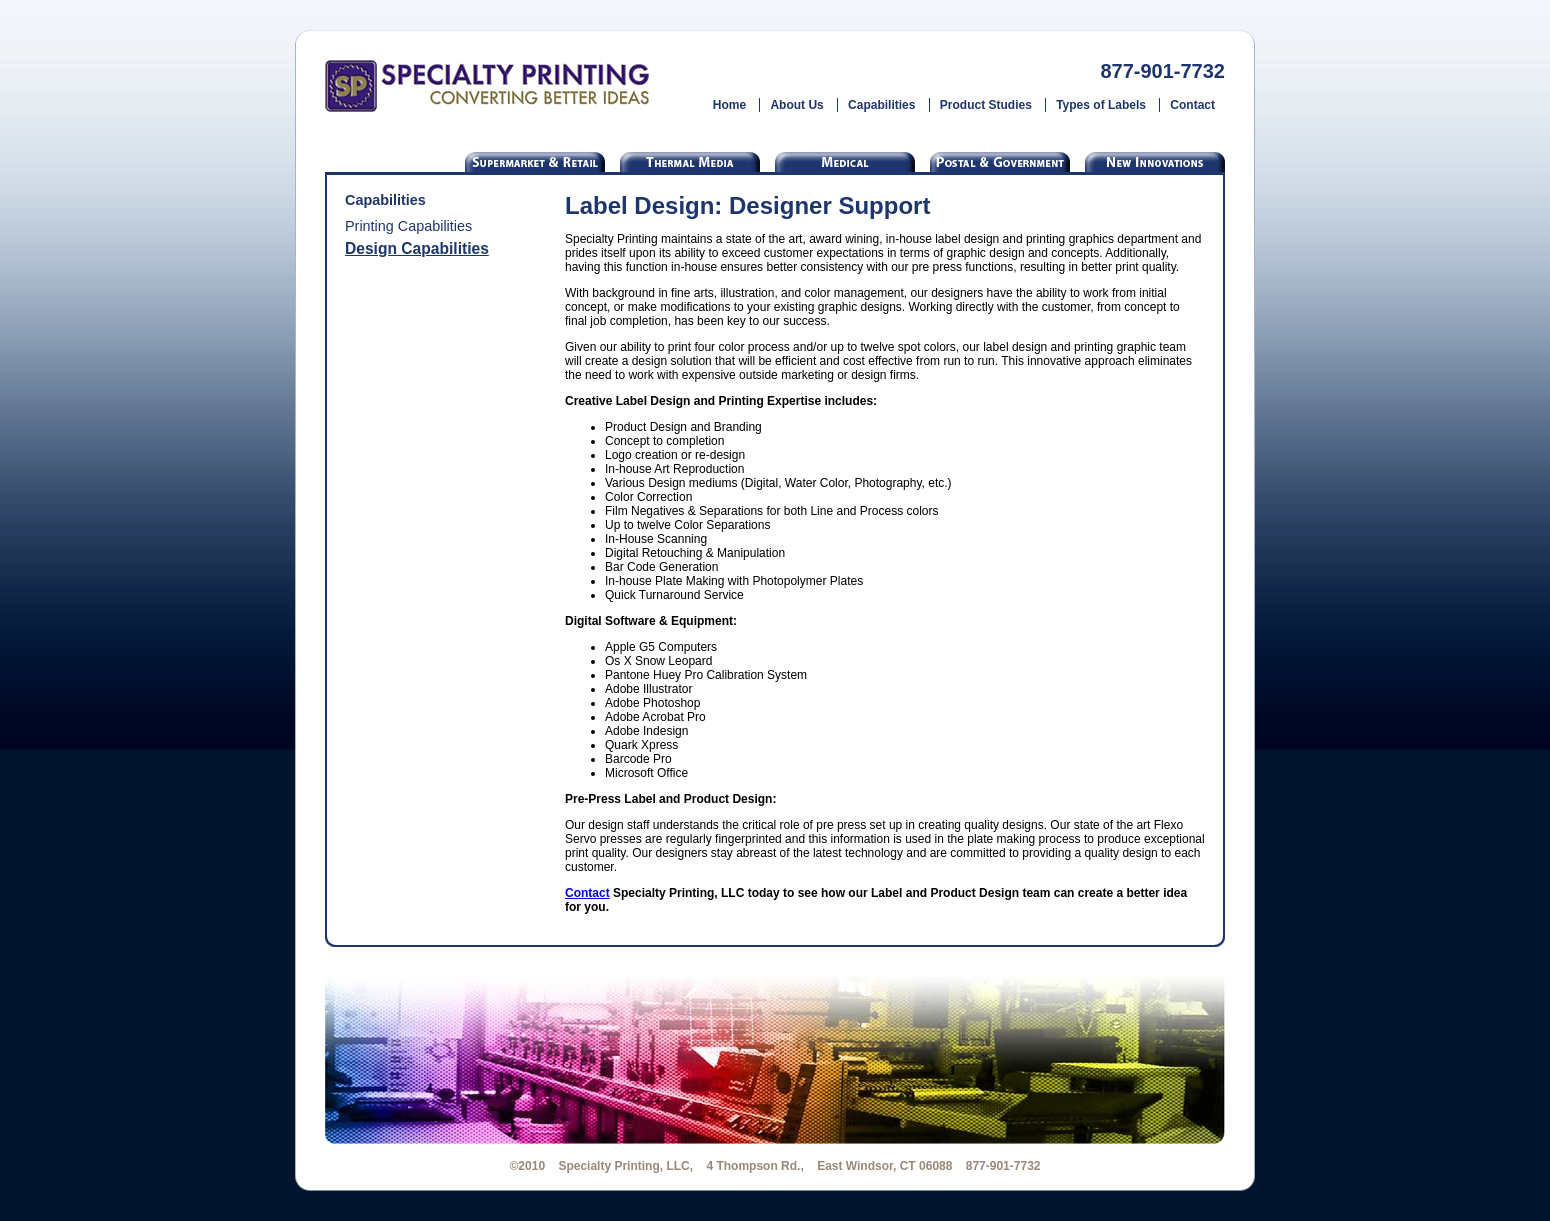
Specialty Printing (487, 86)
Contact (1192, 105)
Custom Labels (1155, 162)
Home (729, 105)
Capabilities (881, 105)
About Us (796, 105)
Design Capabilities (417, 248)
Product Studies (986, 105)
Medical (845, 162)
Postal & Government (1000, 162)
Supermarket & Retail (535, 162)
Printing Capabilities (408, 226)
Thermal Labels (690, 162)
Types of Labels (1101, 105)
